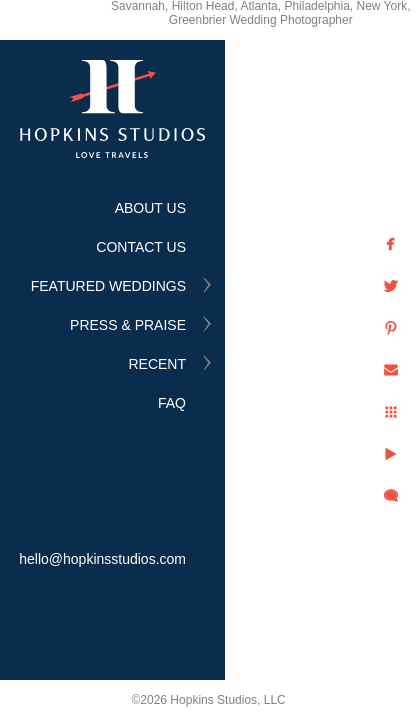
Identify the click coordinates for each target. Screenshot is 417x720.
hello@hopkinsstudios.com (102, 559)
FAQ (172, 403)
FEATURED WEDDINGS (108, 286)
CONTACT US (141, 247)
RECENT (157, 364)
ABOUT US (150, 208)
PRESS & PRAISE (128, 325)
